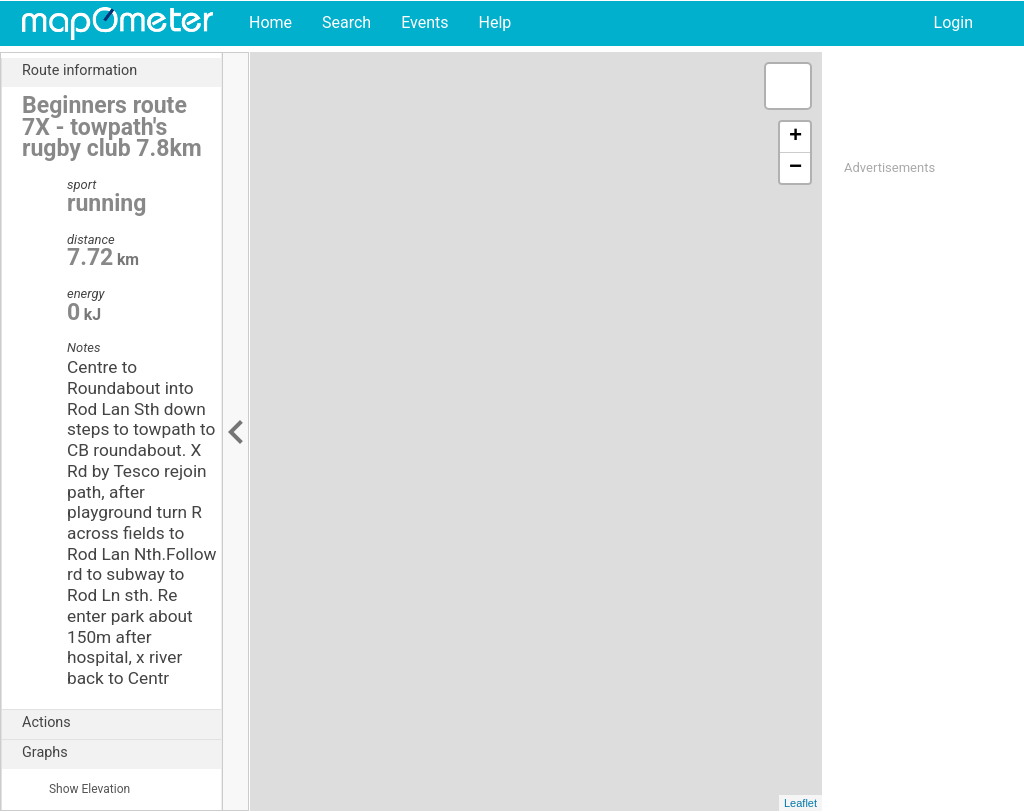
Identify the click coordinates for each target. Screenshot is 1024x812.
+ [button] (795, 137)
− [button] (795, 168)
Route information (121, 71)
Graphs (121, 753)
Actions (121, 723)
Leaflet (800, 803)
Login (953, 22)
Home (270, 22)
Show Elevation (76, 789)
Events (424, 22)
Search (346, 22)
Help (494, 22)
